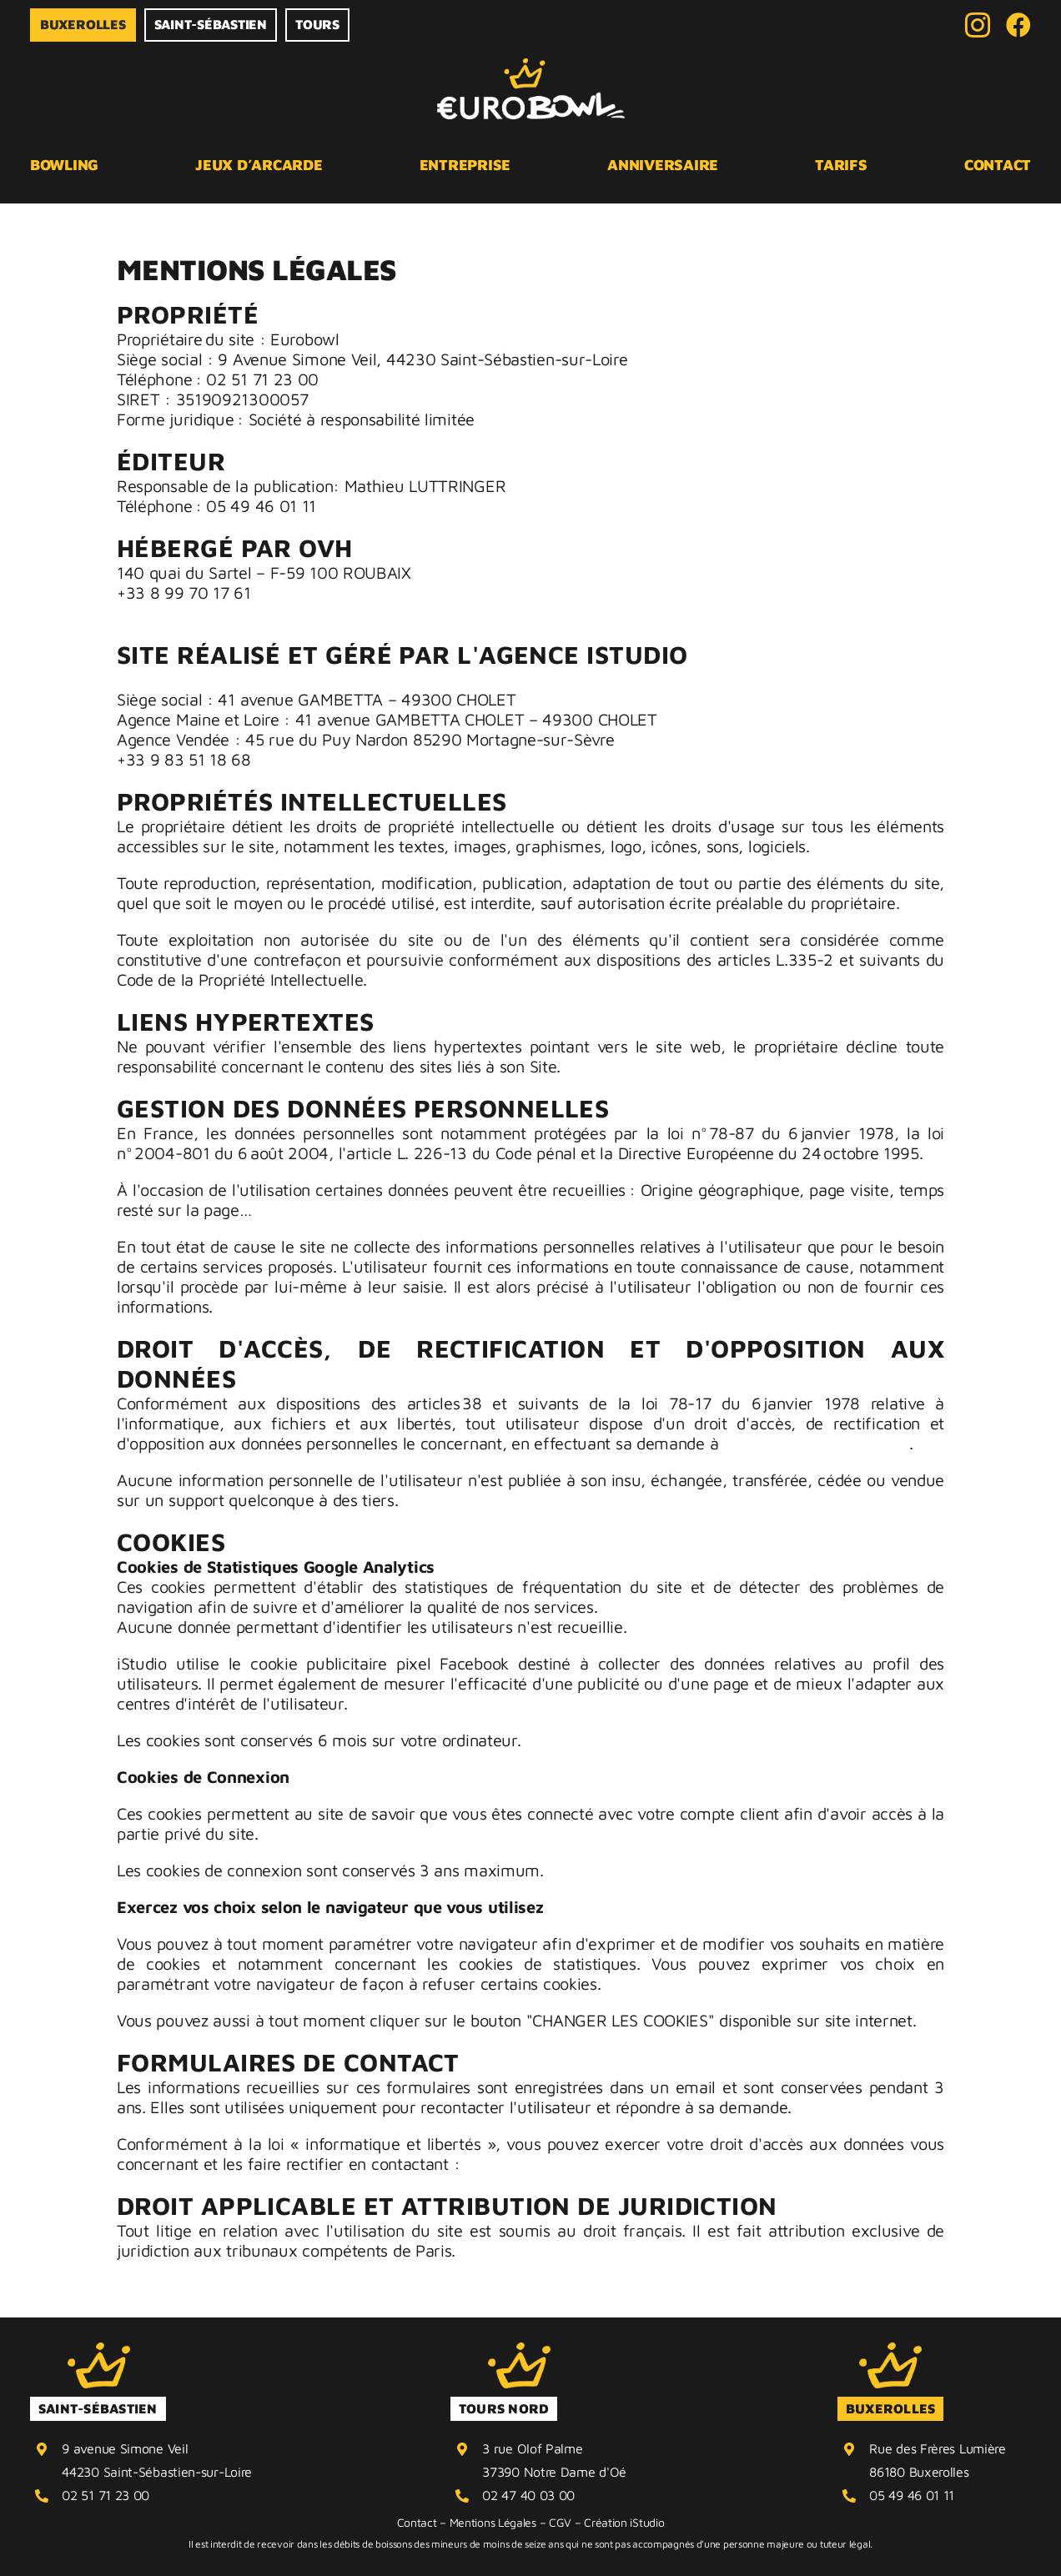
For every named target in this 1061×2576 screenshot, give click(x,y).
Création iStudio (624, 2522)
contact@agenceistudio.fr (816, 1443)
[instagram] (977, 25)
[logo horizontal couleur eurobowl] (531, 66)
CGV (560, 2522)
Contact (417, 2522)
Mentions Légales (493, 2522)
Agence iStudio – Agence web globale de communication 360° (348, 679)
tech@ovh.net (167, 612)
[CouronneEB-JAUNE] (99, 2350)
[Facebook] (1018, 25)
